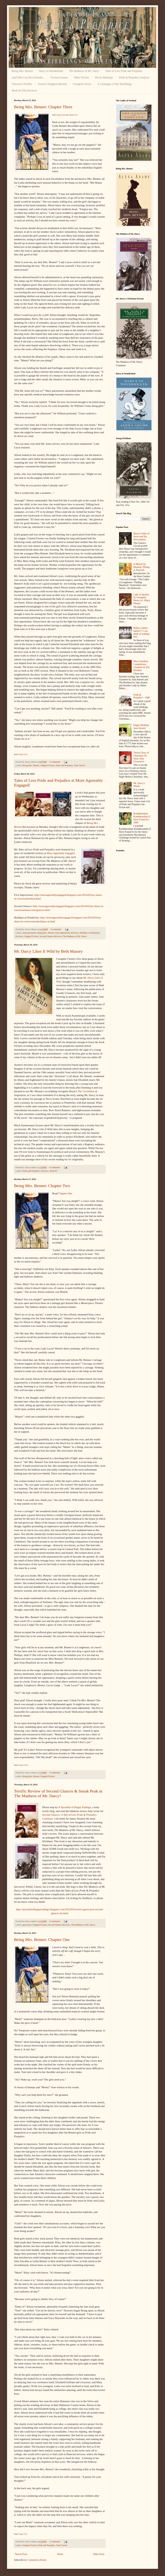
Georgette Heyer (82, 83)
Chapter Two (73, 115)
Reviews (44, 1171)
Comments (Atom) (37, 2560)
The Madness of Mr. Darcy (84, 70)
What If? (53, 1171)
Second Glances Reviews (50, 936)
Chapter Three (23, 1765)
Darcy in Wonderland (51, 70)
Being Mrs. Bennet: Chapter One (42, 1939)
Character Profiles (22, 83)
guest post (26, 1925)
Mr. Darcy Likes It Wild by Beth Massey (48, 951)
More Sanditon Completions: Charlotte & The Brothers (141, 665)
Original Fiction (47, 765)
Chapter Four (22, 754)
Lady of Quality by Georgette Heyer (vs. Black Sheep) (141, 599)
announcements (29, 933)
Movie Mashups (104, 77)
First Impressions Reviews (67, 933)
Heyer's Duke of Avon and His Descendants (141, 536)
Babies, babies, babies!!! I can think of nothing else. (141, 632)
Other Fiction (81, 77)
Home (60, 2554)
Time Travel (79, 765)
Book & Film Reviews (24, 90)
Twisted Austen (59, 77)
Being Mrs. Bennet (22, 70)
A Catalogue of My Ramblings (114, 83)
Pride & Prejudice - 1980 (141, 696)
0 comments (54, 762)
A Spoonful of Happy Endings (74, 1807)
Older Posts (98, 2554)
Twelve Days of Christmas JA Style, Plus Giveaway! (141, 757)
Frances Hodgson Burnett (52, 83)
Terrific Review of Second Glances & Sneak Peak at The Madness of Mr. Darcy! (58, 1793)
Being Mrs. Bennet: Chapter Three (43, 107)
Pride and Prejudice (64, 765)
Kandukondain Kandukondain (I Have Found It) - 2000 (141, 818)
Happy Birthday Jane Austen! (141, 726)
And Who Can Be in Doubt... (28, 77)
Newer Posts (21, 2554)
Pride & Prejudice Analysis (134, 77)
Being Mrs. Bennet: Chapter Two (42, 1185)
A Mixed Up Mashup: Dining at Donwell (141, 567)
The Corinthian (86, 1091)
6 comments (54, 1167)
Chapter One (60, 115)
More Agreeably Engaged (61, 853)
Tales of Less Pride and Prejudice (124, 70)
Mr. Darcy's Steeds (139, 785)
